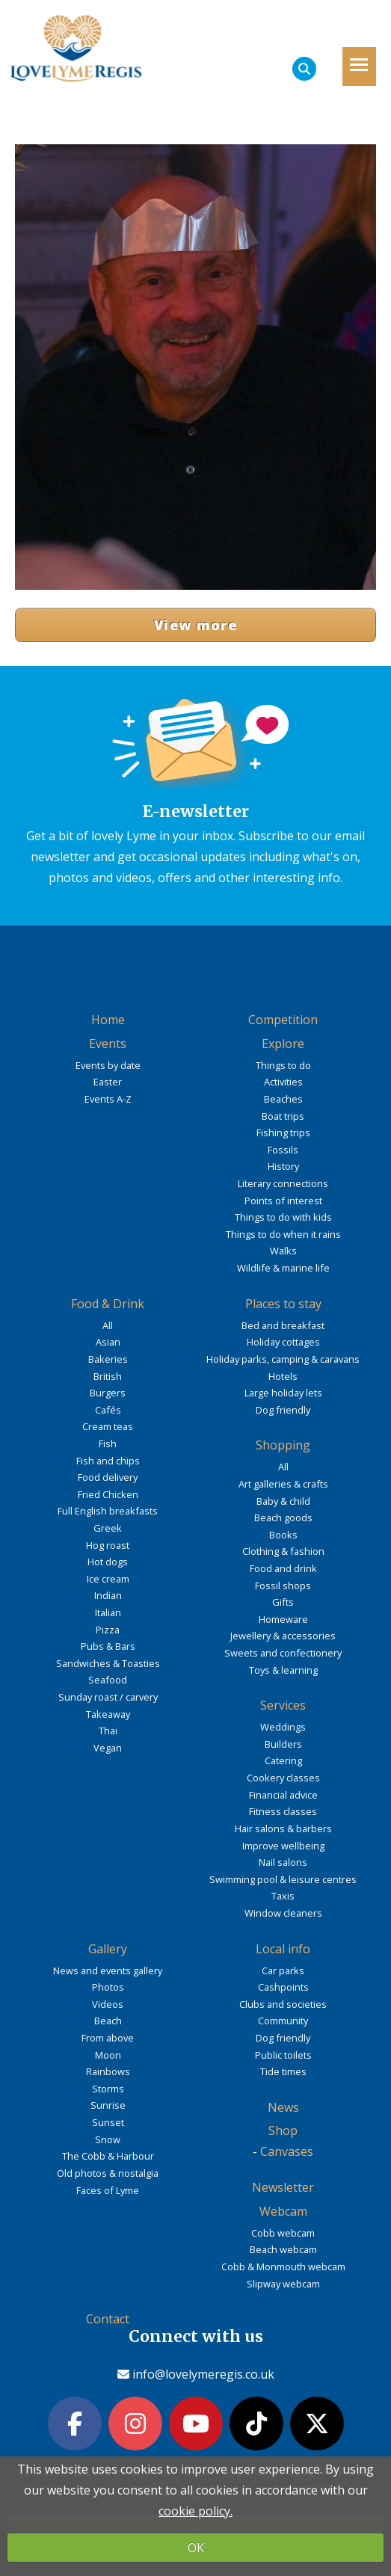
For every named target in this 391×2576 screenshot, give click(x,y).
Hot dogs (107, 1561)
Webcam (283, 2211)
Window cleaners (283, 1913)
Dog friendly (283, 1410)
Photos (108, 1987)
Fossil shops (283, 1585)
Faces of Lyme (107, 2190)
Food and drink (283, 1568)
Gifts (283, 1602)
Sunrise (108, 2105)
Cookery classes (283, 1777)
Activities (283, 1081)
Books (283, 1534)
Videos (107, 2004)
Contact (107, 2319)
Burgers (108, 1392)
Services (283, 1705)
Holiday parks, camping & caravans (283, 1359)
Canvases (286, 2151)
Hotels (283, 1376)
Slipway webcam (283, 2283)
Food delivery (108, 1477)
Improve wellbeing (283, 1845)
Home (108, 1019)
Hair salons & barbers (283, 1828)
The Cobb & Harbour (108, 2156)
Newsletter (283, 2187)
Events (107, 1043)
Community (283, 2020)
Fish (108, 1443)
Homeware (283, 1619)
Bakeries (108, 1359)
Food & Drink (107, 1303)
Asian (108, 1342)
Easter (107, 1081)
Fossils (283, 1149)
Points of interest (283, 1200)
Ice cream (108, 1579)
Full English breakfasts (108, 1510)
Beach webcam (283, 2249)
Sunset (108, 2122)
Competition (283, 1019)
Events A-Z (108, 1099)
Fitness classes (283, 1811)
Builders (283, 1744)
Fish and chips (108, 1460)
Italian (108, 1612)
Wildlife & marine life (283, 1268)
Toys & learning (283, 1670)
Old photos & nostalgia (107, 2173)
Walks (283, 1250)
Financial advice (283, 1795)
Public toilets (283, 2055)
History (283, 1166)
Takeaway (108, 1714)
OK (196, 2547)
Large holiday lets (283, 1392)
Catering (283, 1760)
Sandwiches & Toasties (108, 1663)
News (283, 2107)
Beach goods (283, 1517)
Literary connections (283, 1183)
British (107, 1376)
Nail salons (283, 1862)
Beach (108, 2020)
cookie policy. (195, 2511)
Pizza (108, 1629)
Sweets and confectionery (283, 1653)
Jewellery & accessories (283, 1635)
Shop (283, 2130)
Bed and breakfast (282, 1325)
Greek (107, 1528)
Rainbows (108, 2071)
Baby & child (283, 1501)
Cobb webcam (283, 2233)
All (107, 1325)
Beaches (283, 1099)
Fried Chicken (108, 1494)
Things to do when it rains (283, 1234)
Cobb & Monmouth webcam (283, 2266)
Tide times (283, 2071)
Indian (108, 1595)
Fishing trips (283, 1132)
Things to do (283, 1065)
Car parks (283, 1970)
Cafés (108, 1410)
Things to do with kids (283, 1217)
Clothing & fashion (283, 1551)
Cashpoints (283, 1987)
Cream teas (107, 1426)
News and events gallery (107, 1970)
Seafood (107, 1679)
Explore (283, 1043)
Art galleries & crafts (283, 1484)
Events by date (108, 1065)
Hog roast (107, 1545)
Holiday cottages (283, 1342)
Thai (108, 1730)
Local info (283, 1949)
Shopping (283, 1445)
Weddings (283, 1727)
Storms (108, 2088)
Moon (108, 2055)
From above (107, 2038)
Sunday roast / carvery (108, 1697)
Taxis (283, 1895)
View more (195, 625)
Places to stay (283, 1303)
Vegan (107, 1747)
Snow (107, 2139)
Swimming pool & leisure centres (283, 1879)
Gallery (107, 1949)
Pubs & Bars (108, 1646)
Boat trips (283, 1116)
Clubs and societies (283, 2004)
